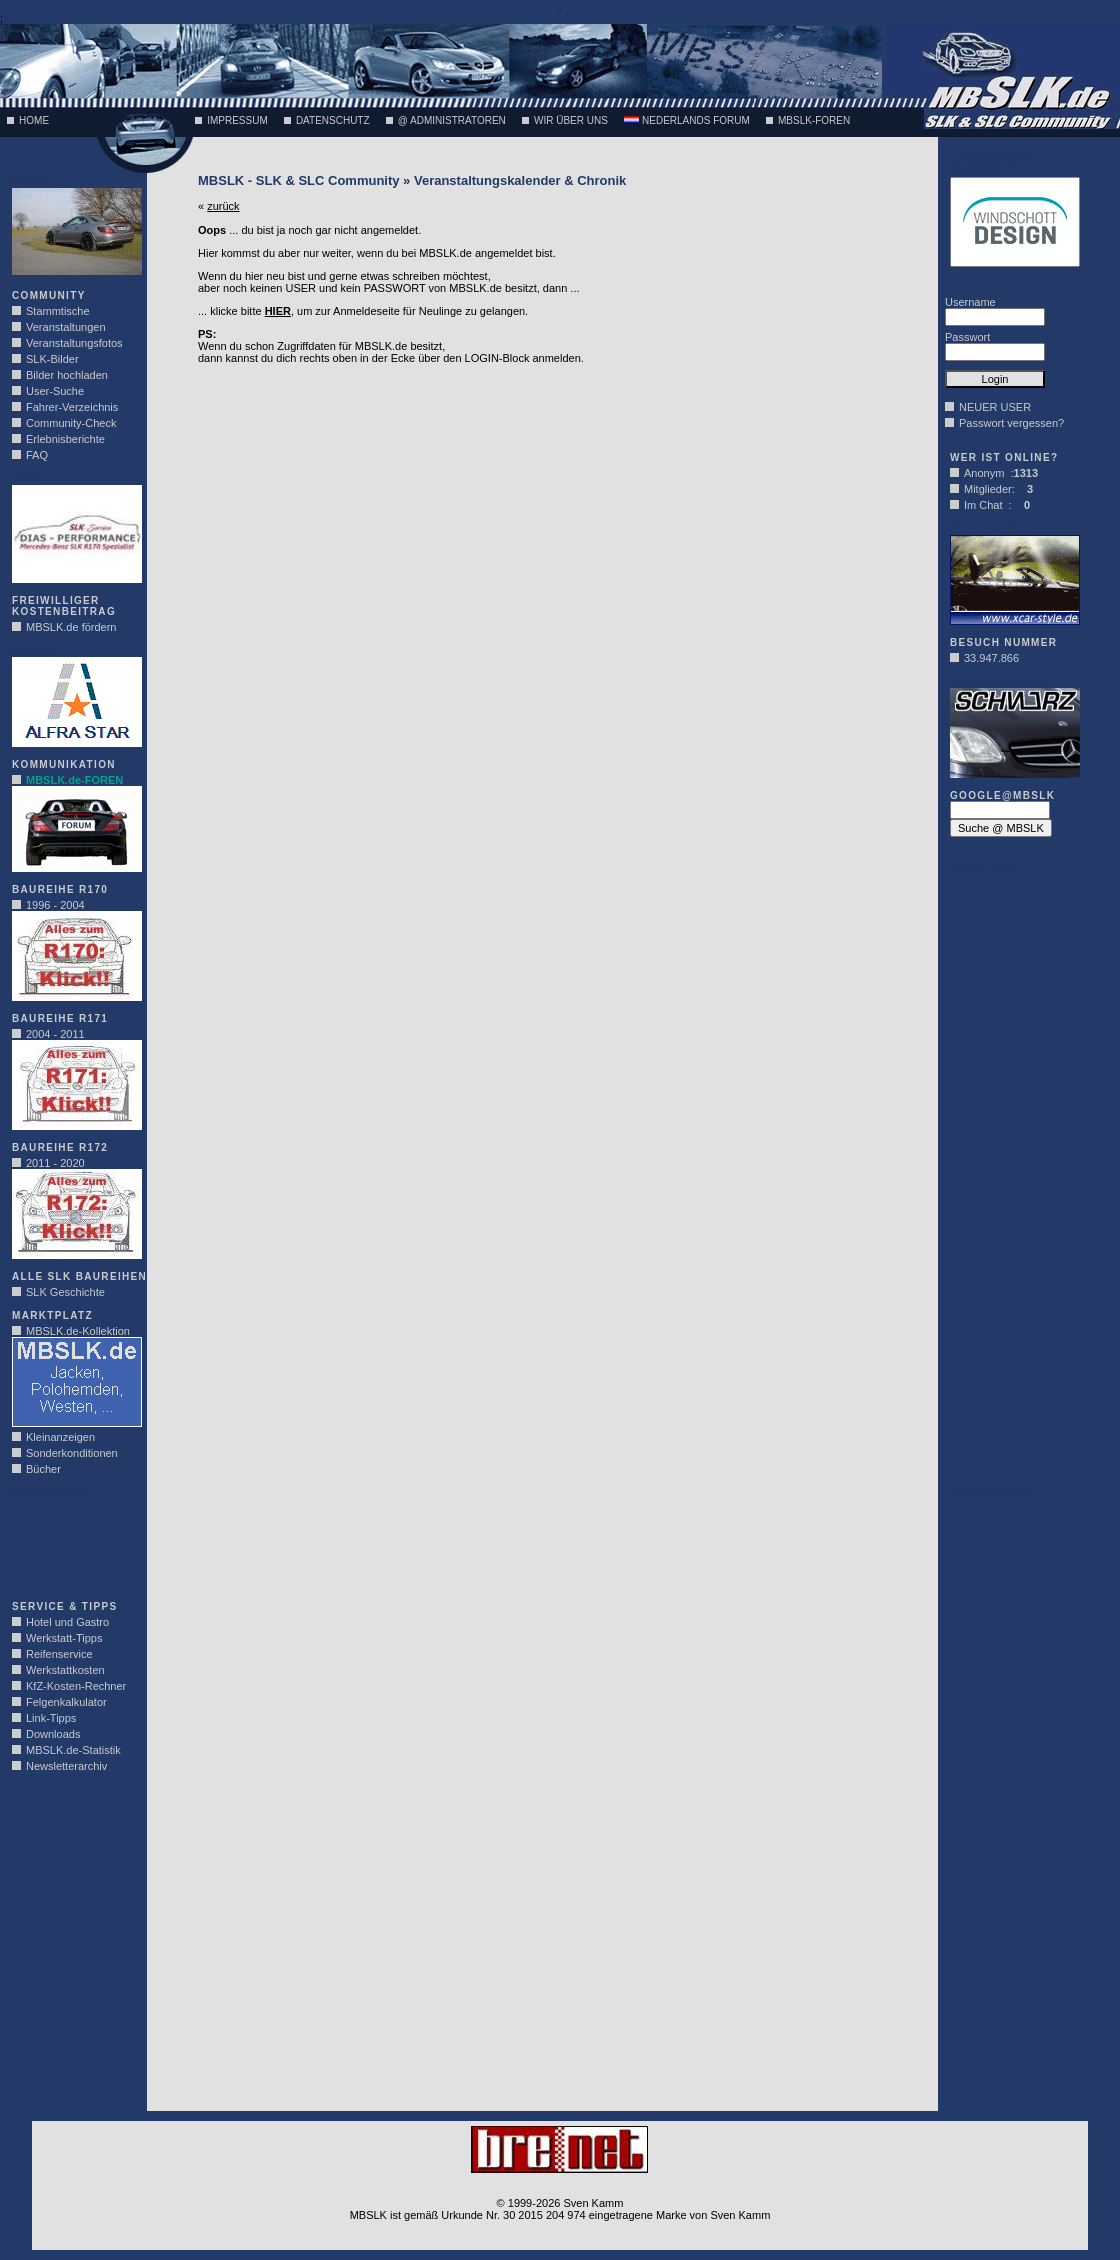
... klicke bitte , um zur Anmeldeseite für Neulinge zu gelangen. (363, 311)
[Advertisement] (72, 1544)
